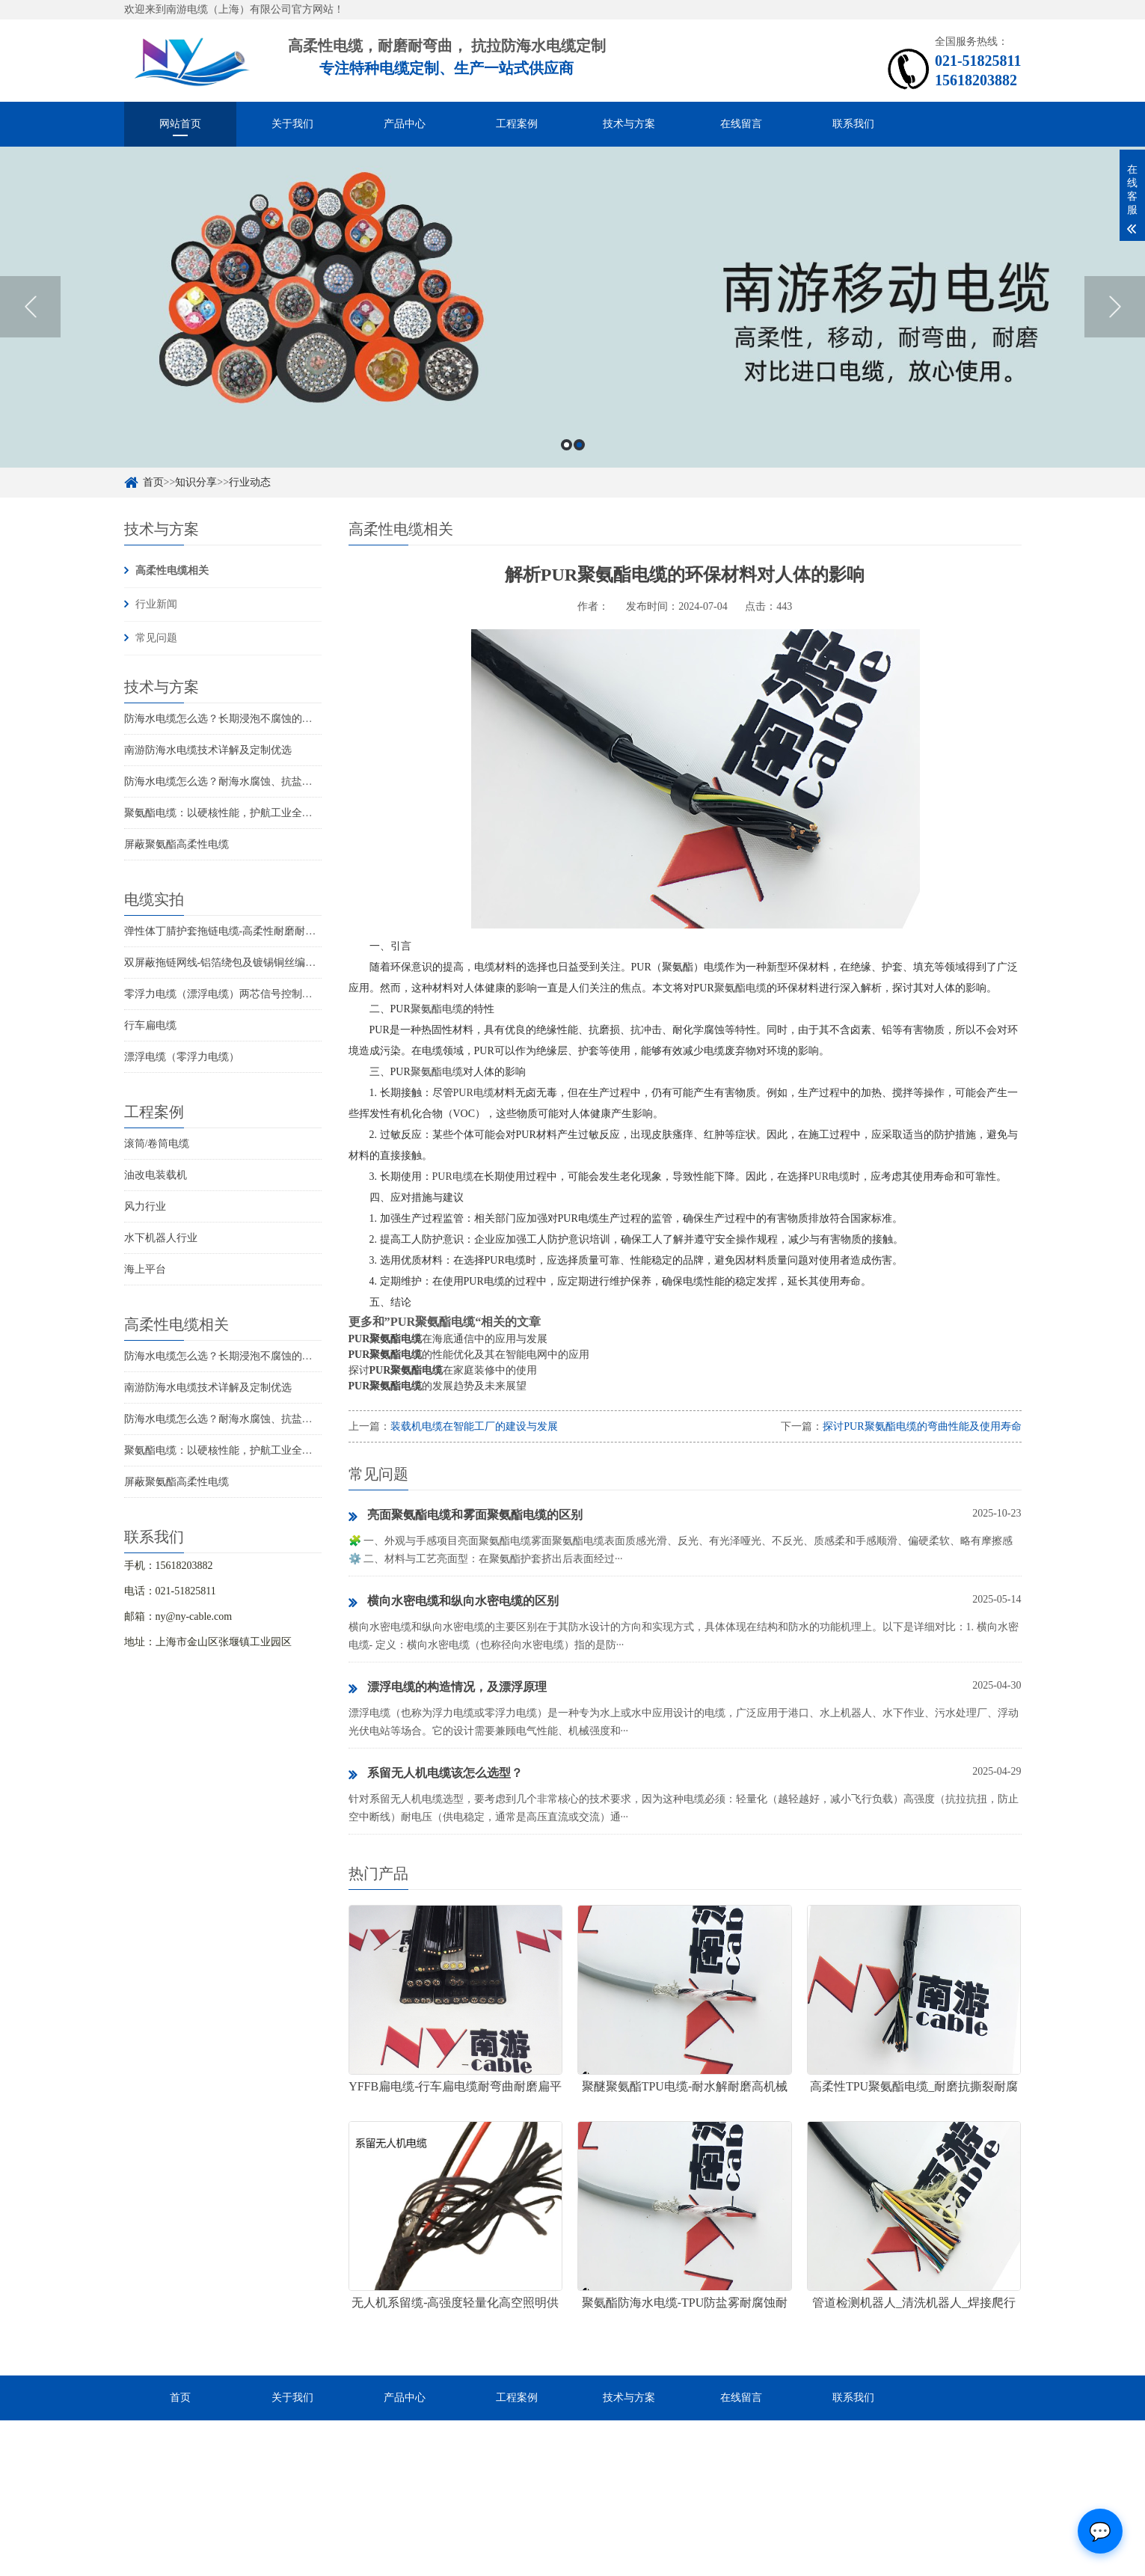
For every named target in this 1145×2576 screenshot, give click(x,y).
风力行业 (145, 1206)
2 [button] (579, 444)
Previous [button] (30, 306)
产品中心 (405, 123)
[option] (572, 307)
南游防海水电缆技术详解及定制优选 (208, 750)
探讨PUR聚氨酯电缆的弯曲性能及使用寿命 (922, 1426)
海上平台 (145, 1269)
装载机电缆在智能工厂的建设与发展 (474, 1426)
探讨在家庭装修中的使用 (443, 1370)
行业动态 (250, 482)
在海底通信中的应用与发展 (448, 1338)
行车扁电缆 (150, 1025)
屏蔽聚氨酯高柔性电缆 (176, 844)
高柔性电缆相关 (172, 570)
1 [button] (566, 444)
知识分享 (196, 482)
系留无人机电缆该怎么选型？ (436, 1773)
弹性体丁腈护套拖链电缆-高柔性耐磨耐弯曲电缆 (236, 931)
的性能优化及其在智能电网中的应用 (469, 1354)
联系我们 (853, 123)
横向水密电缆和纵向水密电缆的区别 (454, 1601)
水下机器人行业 (160, 1237)
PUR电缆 (473, 1092)
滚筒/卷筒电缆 (157, 1143)
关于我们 (292, 123)
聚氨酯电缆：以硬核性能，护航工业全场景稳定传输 (244, 813)
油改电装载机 (155, 1175)
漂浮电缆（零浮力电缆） (181, 1056)
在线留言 (741, 123)
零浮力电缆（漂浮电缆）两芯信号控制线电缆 (229, 994)
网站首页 (180, 123)
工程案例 (517, 123)
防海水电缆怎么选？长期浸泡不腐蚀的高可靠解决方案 (249, 718)
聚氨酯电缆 (740, 988)
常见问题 (156, 637)
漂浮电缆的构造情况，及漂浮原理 (448, 1687)
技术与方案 (629, 123)
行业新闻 (156, 604)
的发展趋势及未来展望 (438, 1386)
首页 (153, 482)
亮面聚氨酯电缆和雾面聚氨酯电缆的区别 (466, 1515)
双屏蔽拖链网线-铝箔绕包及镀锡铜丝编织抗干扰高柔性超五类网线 (278, 962)
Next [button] (1114, 306)
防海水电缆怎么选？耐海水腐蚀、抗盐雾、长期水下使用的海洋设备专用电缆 (302, 781)
